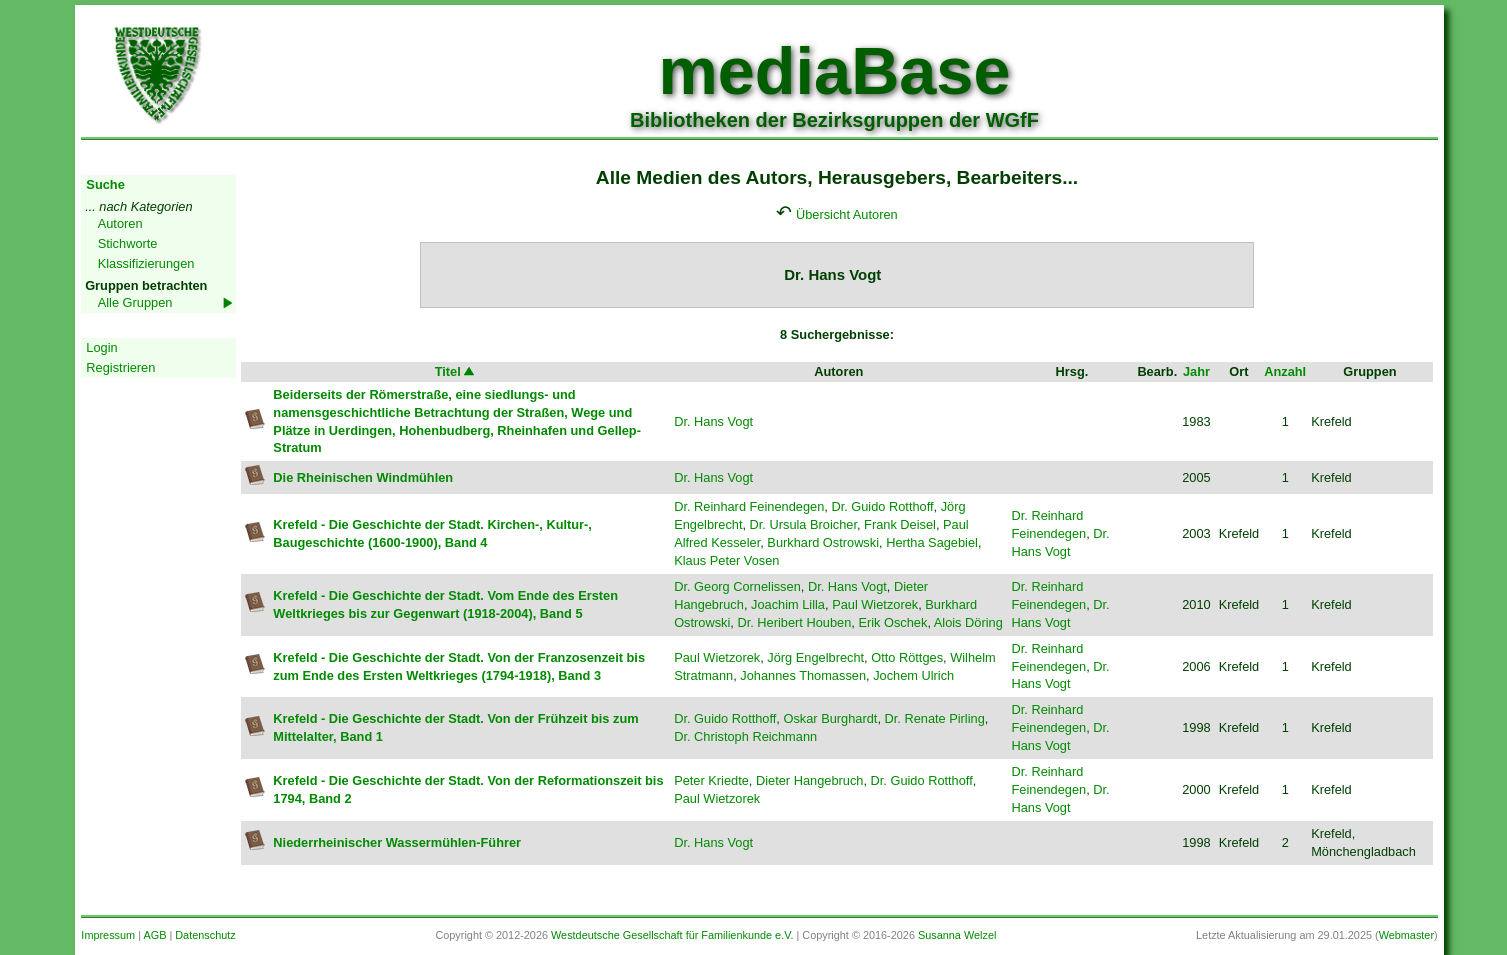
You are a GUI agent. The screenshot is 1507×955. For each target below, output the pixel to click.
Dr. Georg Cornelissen (737, 586)
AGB (154, 935)
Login (101, 347)
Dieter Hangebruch (809, 780)
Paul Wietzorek (875, 604)
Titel (456, 371)
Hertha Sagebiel (932, 542)
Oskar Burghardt (830, 718)
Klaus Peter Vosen (726, 560)
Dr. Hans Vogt (713, 421)
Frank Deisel (900, 524)
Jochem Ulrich (913, 675)
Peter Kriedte (711, 780)
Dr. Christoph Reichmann (745, 736)
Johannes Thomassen (803, 675)
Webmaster (1406, 935)
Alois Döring (968, 622)
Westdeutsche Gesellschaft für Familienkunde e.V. (672, 935)
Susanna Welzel (957, 935)
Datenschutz (205, 935)
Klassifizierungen (146, 263)
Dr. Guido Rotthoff (882, 506)
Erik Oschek (892, 622)
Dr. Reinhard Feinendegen (749, 506)
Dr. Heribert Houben (794, 622)
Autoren (120, 223)
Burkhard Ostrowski (823, 542)
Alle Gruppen (135, 302)
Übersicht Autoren (847, 214)
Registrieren (120, 367)
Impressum (108, 935)
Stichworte (128, 243)
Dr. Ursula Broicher (803, 524)
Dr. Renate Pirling (935, 718)
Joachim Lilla (788, 604)
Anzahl (1285, 371)
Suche (105, 184)
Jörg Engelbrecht (815, 657)
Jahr (1196, 371)
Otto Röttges (907, 657)
